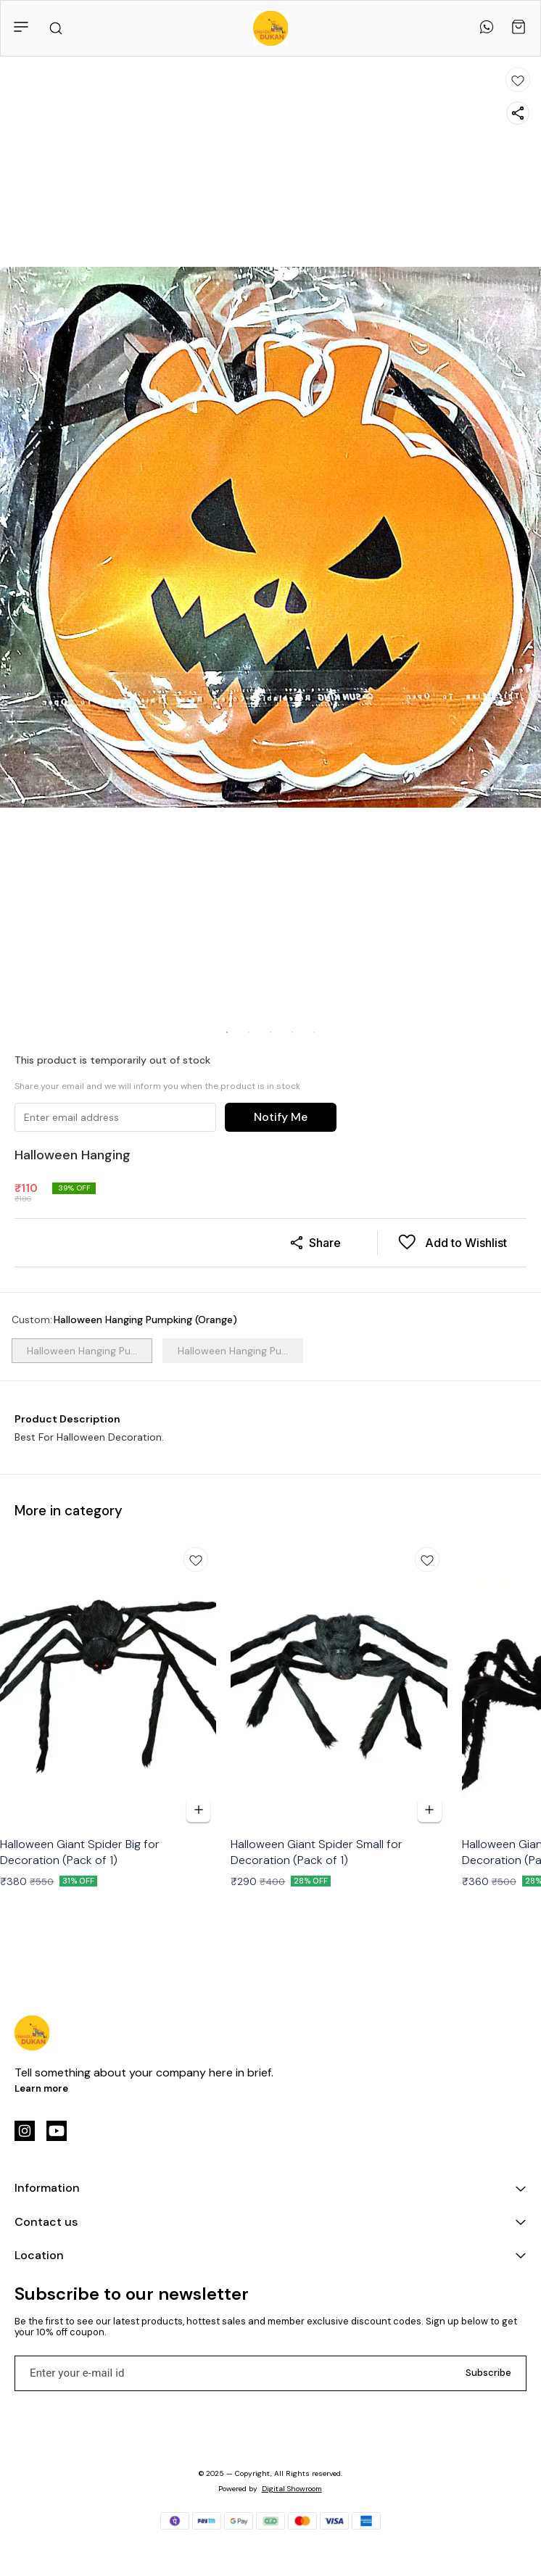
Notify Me (280, 1117)
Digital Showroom (292, 2488)
